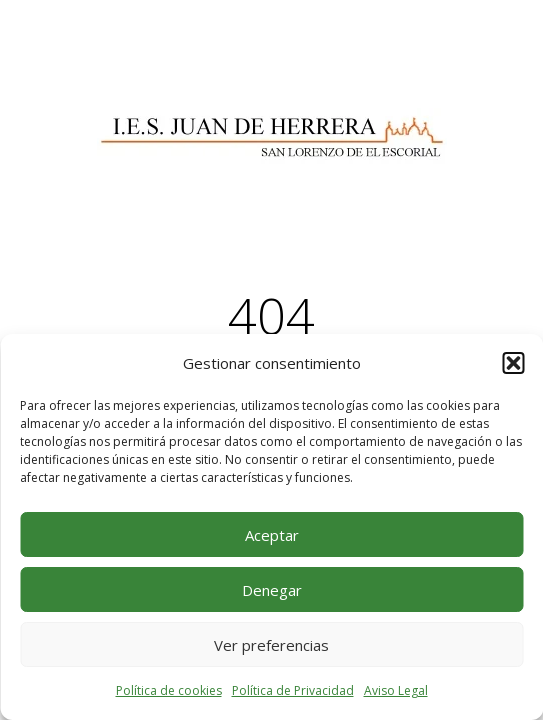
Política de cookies (169, 690)
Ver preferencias (271, 645)
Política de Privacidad (293, 690)
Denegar (272, 590)
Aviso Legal (396, 690)
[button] (513, 363)
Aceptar (272, 535)
